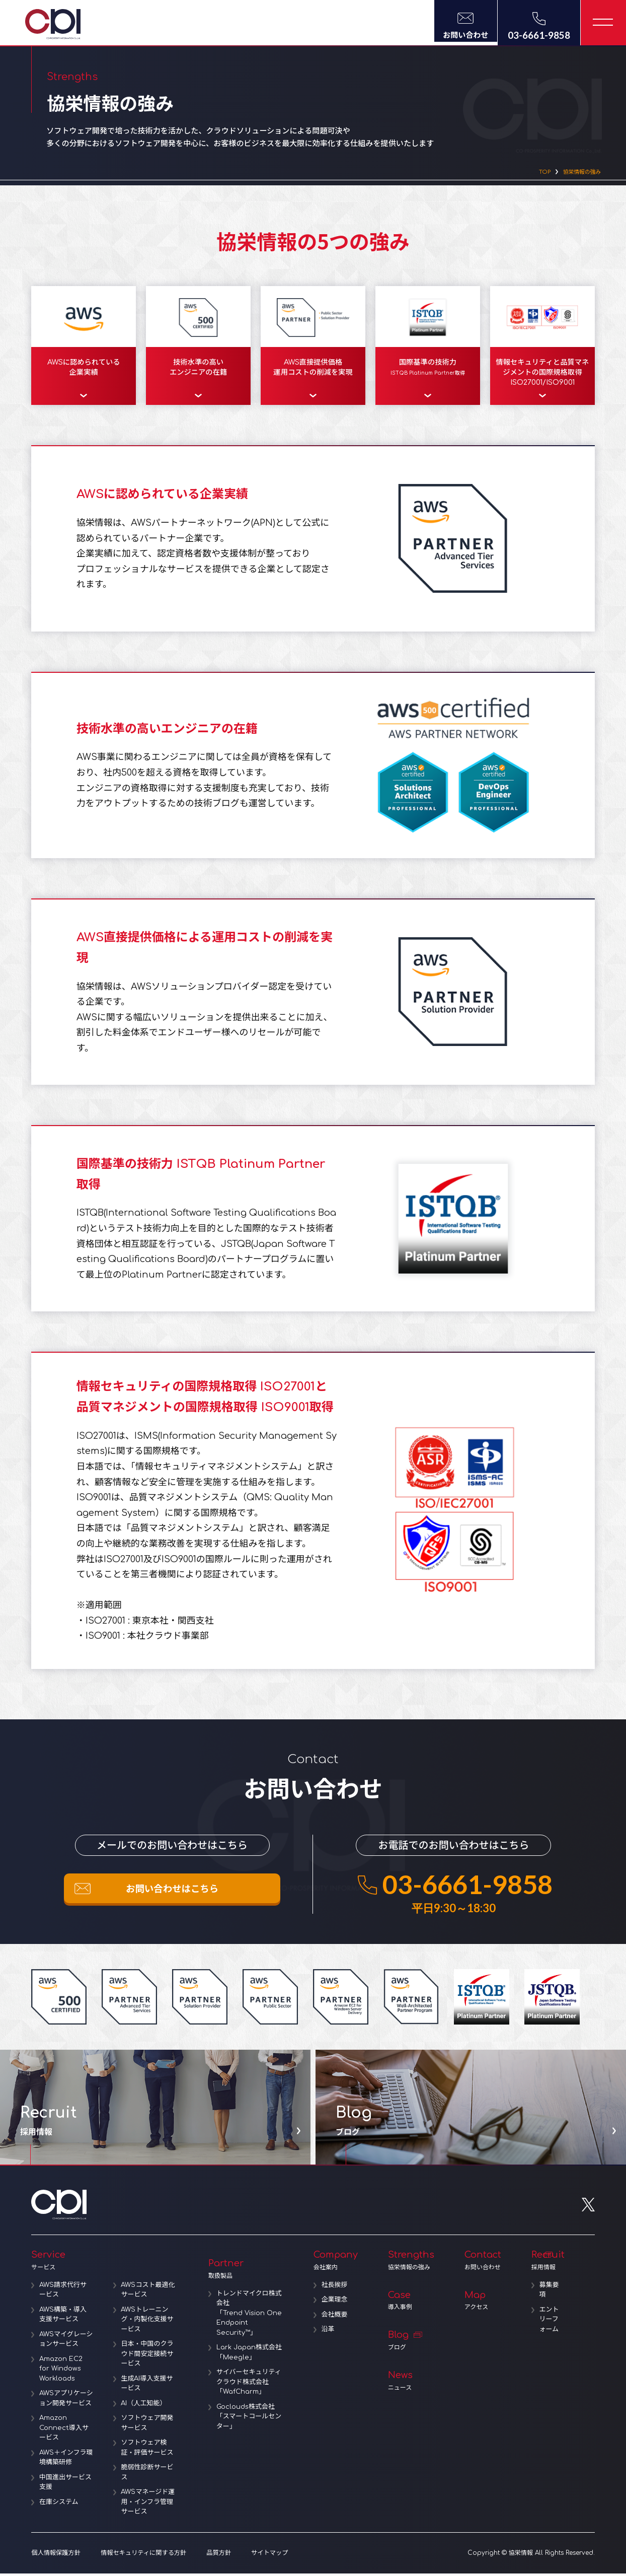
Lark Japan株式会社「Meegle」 (249, 2355)
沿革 (328, 2332)
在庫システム (59, 2514)
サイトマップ (267, 2555)
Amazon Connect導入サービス (64, 2440)
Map (482, 2303)
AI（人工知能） (144, 2406)
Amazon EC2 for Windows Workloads (61, 2371)
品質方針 (216, 2555)
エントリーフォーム (549, 2322)
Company (336, 2263)
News (411, 2384)
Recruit (548, 2263)
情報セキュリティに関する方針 (142, 2555)
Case (411, 2303)
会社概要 (335, 2317)
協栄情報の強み (576, 173)
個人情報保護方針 (55, 2555)
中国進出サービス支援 (65, 2494)
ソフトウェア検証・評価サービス (147, 2450)
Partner (245, 2272)
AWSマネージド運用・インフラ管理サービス (148, 2504)
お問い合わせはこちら (172, 1894)
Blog (411, 2344)
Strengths (411, 2263)
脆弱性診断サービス (147, 2475)
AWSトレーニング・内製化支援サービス (147, 2322)
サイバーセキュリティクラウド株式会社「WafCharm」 (248, 2385)
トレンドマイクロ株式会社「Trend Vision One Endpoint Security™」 (249, 2316)
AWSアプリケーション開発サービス (65, 2406)
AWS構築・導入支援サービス (63, 2317)
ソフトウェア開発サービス (147, 2425)
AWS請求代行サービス (63, 2293)
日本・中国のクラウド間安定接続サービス (147, 2356)
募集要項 (549, 2293)
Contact (482, 2263)
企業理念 (335, 2302)
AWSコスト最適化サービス (148, 2293)
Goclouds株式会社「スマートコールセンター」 (249, 2419)
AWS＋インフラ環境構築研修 (63, 2470)
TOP (531, 173)
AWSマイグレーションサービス (66, 2342)
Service (104, 2263)
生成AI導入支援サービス (147, 2386)
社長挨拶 (335, 2287)
